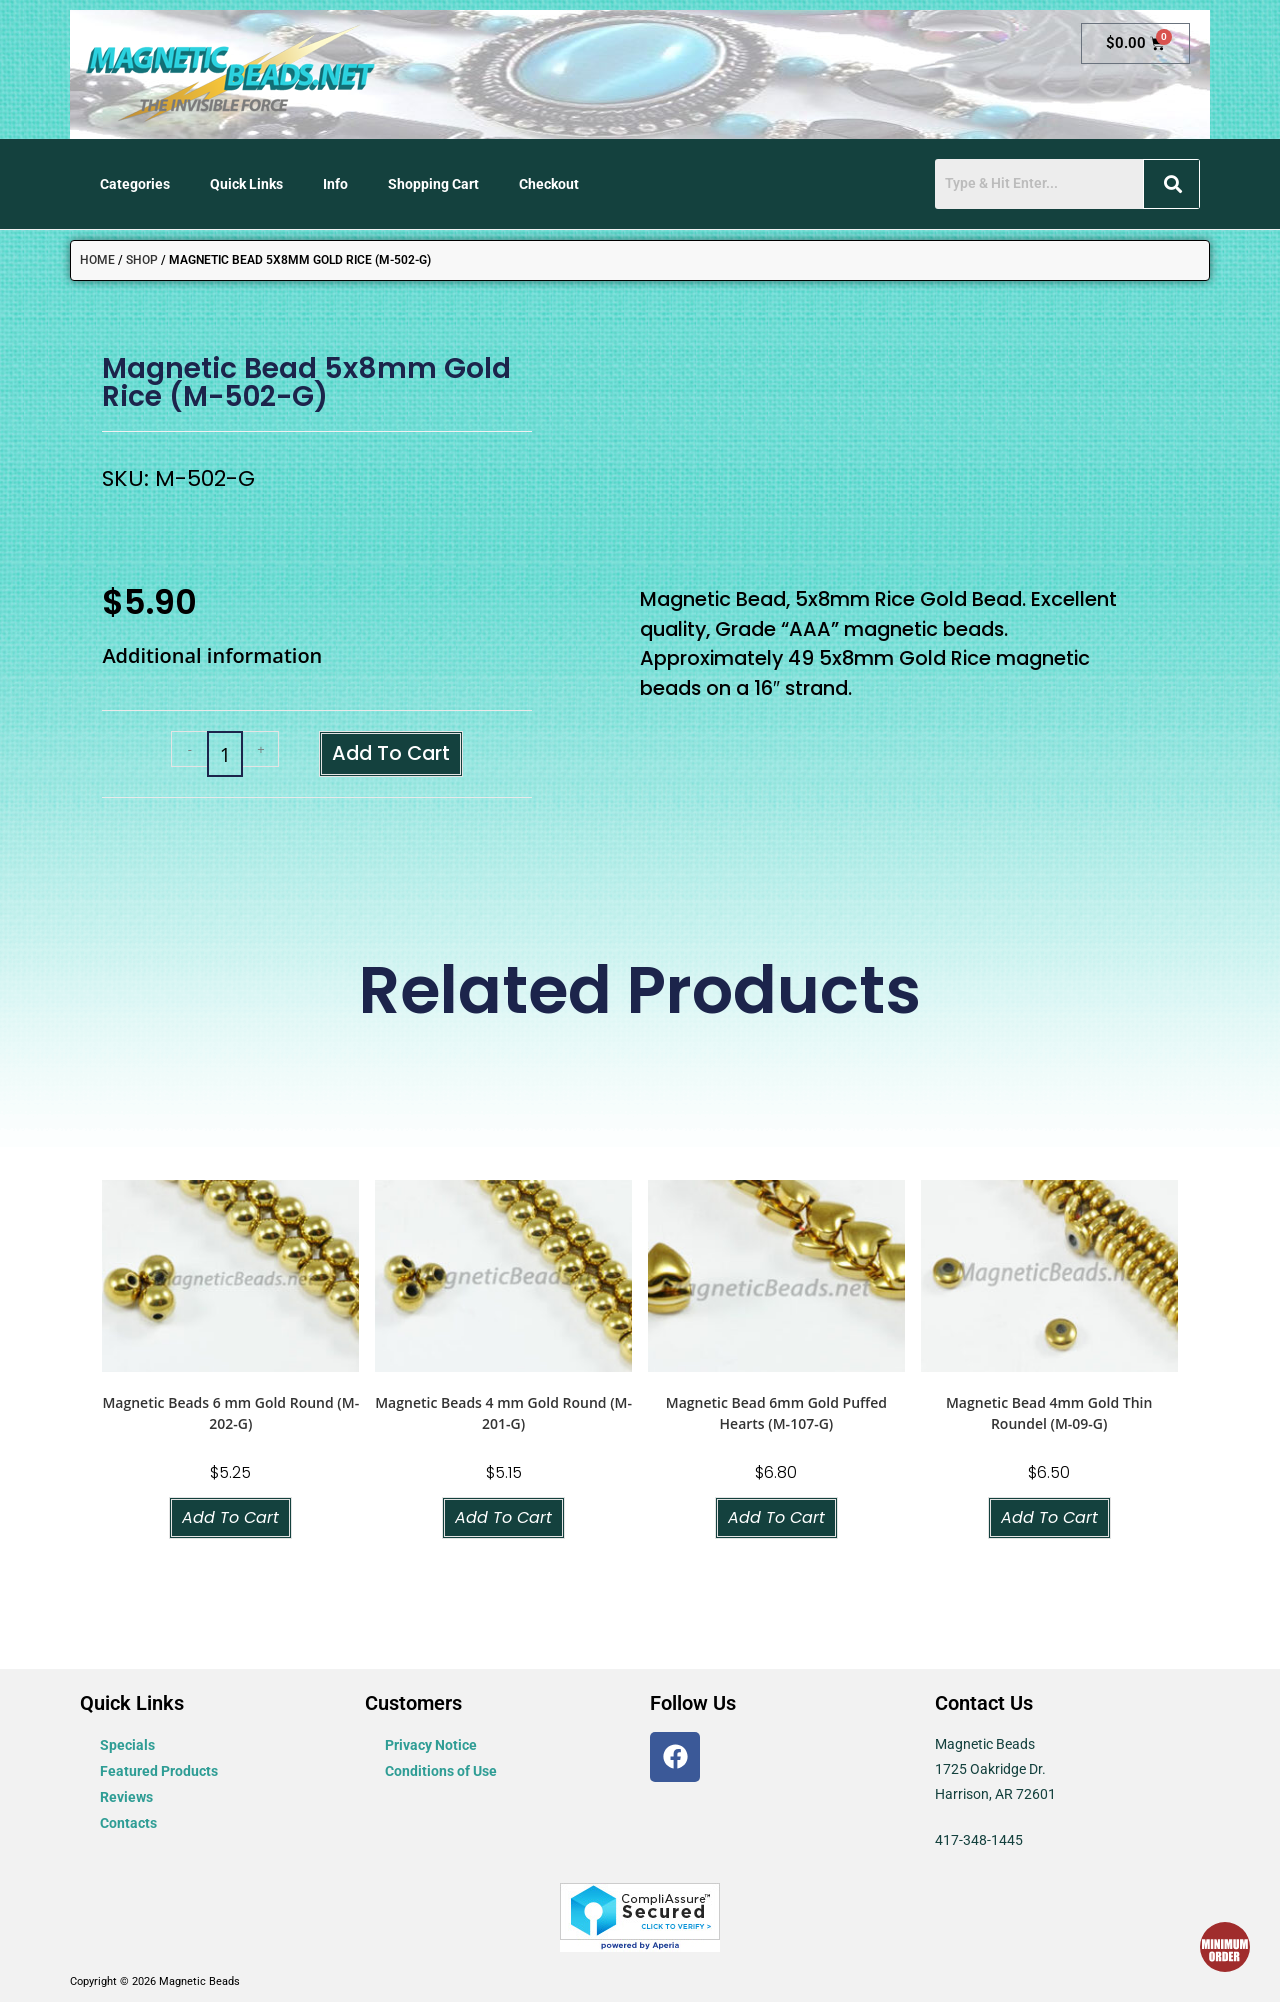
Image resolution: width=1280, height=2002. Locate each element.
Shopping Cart (433, 184)
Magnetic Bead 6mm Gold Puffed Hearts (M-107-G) (776, 1413)
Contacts (128, 1823)
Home (97, 260)
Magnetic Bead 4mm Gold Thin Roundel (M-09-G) (1049, 1413)
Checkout (549, 184)
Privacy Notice (431, 1745)
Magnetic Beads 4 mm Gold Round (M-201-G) (503, 1413)
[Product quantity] (225, 754)
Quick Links (246, 184)
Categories (135, 184)
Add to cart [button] (230, 1517)
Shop (142, 260)
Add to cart (391, 753)
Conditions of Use (441, 1771)
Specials (127, 1745)
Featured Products (159, 1771)
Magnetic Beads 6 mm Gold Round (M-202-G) (230, 1413)
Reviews (126, 1797)
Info (335, 184)
